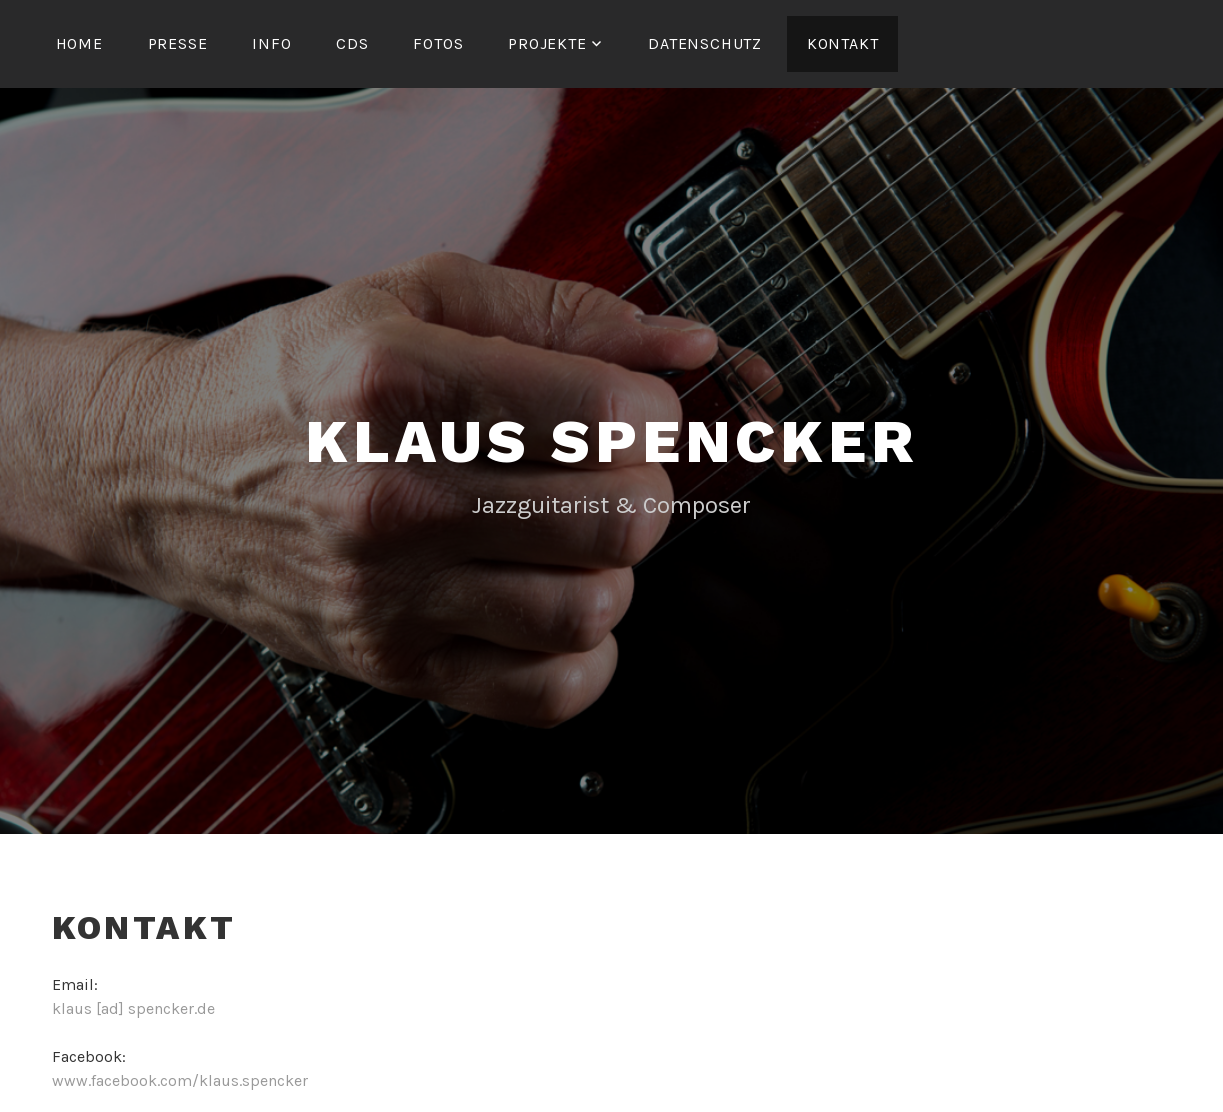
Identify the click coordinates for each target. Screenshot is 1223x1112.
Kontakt (843, 43)
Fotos (438, 43)
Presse (178, 43)
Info (271, 43)
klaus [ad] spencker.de (133, 1008)
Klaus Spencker (611, 441)
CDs (352, 43)
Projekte (547, 43)
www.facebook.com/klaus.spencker (180, 1080)
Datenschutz (705, 43)
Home (79, 43)
